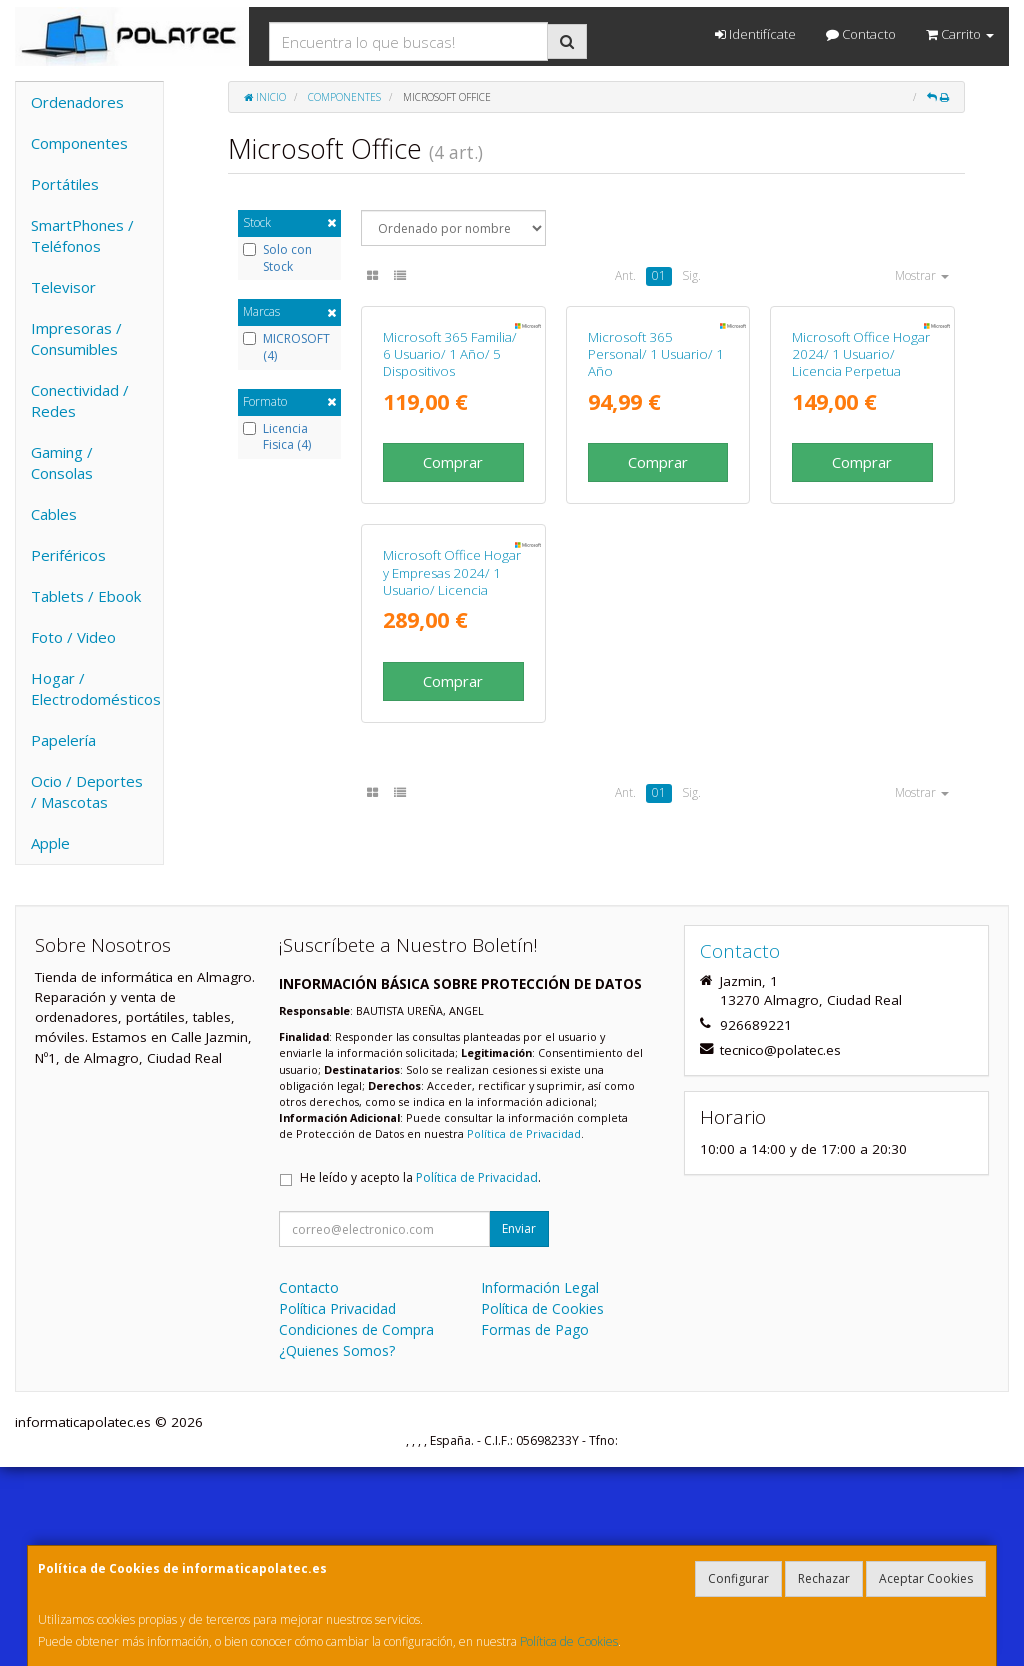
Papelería (63, 740)
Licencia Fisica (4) (277, 437)
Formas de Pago (535, 1528)
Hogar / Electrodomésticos (96, 688)
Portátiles (65, 184)
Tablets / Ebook (86, 596)
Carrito (960, 34)
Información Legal (540, 1486)
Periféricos (68, 555)
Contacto (861, 34)
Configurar (738, 1578)
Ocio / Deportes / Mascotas (87, 791)
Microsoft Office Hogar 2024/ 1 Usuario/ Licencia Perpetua (861, 492)
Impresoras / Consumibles (76, 338)
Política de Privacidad (524, 1332)
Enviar (519, 1427)
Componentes (79, 143)
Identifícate (755, 34)
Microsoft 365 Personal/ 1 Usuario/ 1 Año (656, 492)
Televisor (63, 287)
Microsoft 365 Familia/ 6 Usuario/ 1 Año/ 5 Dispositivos (450, 492)
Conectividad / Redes (80, 400)
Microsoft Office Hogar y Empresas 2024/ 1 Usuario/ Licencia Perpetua (452, 857)
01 (659, 275)
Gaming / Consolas (62, 462)
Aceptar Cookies (926, 1578)
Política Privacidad (337, 1507)
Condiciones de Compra (356, 1528)
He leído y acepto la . (420, 1376)
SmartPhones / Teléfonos (82, 235)
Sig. (691, 275)
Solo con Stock (277, 258)
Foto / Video (73, 637)
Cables (54, 514)
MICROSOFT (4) (286, 347)
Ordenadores (77, 102)
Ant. (625, 275)
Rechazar (824, 1578)
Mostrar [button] (922, 275)
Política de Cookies (569, 1641)
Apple (50, 843)
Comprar (453, 600)
